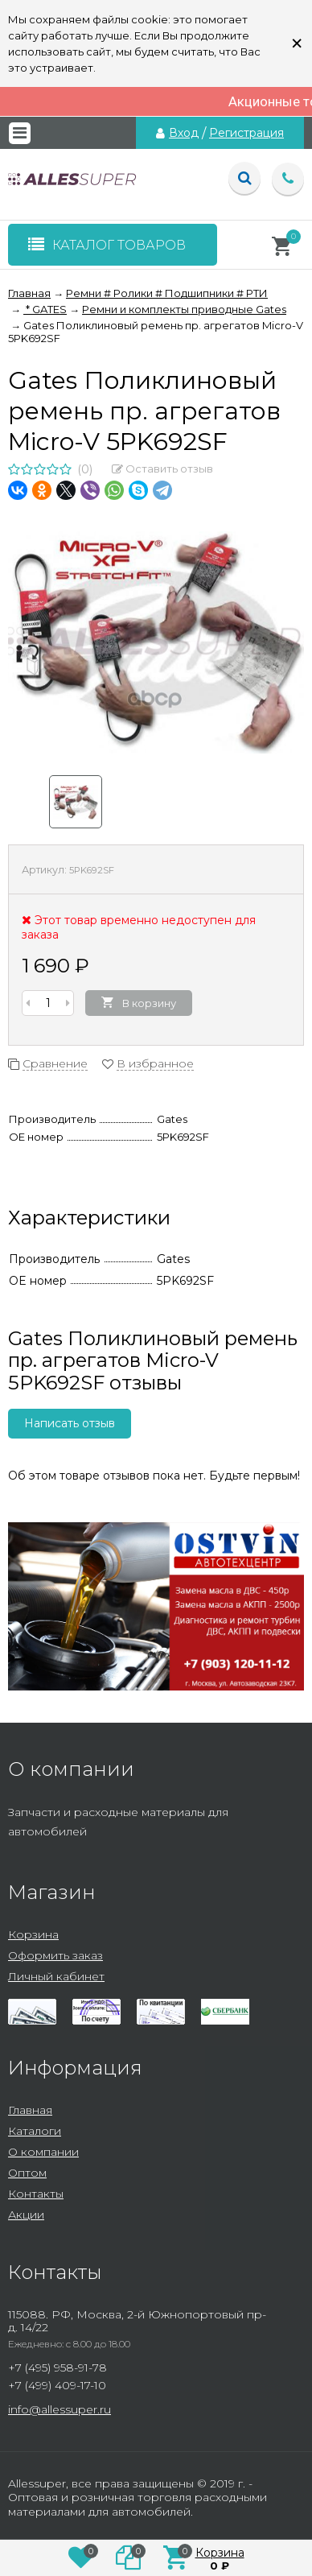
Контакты (36, 2193)
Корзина (33, 1934)
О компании (43, 2152)
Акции (26, 2214)
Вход (184, 132)
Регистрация (246, 132)
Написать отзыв (69, 1423)
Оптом (27, 2172)
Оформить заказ (55, 1955)
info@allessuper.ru (59, 2409)
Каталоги (34, 2131)
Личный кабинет (56, 1976)
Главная (30, 2110)
